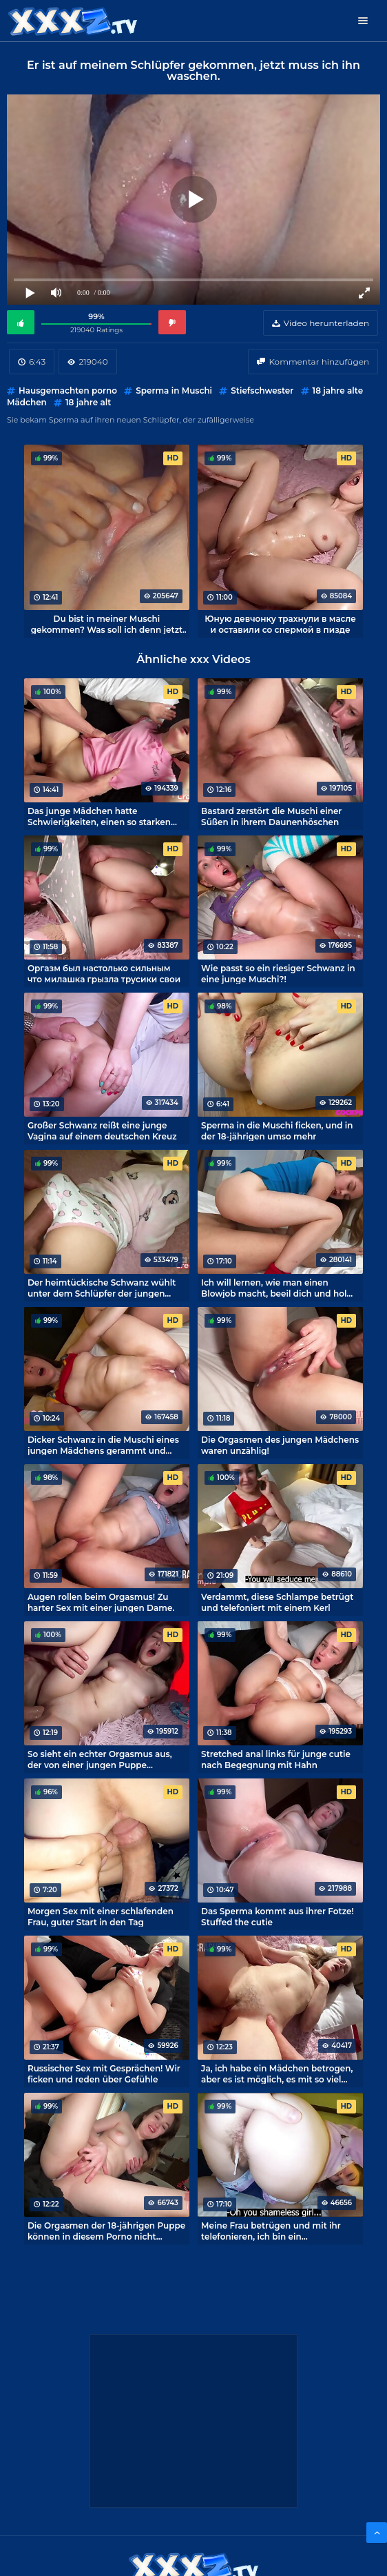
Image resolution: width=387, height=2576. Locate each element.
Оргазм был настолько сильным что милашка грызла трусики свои (104, 973)
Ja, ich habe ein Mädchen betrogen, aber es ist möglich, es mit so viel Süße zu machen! (277, 2073)
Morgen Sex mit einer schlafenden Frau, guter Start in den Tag (101, 1916)
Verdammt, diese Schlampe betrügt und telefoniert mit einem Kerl (277, 1602)
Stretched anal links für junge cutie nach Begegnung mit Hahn (276, 1759)
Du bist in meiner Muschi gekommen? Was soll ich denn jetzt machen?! (107, 623)
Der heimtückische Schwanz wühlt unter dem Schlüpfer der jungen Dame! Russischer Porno (102, 1287)
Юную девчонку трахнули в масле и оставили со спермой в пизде (280, 623)
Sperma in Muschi (174, 390)
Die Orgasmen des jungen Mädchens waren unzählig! (280, 1444)
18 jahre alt (88, 402)
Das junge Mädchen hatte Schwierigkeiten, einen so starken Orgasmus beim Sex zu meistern (99, 816)
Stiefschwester (262, 390)
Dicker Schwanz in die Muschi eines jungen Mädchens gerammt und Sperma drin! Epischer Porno (103, 1444)
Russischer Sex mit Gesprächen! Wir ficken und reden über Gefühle (104, 2073)
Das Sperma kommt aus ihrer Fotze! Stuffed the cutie (277, 1916)
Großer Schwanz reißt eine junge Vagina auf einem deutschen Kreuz (102, 1130)
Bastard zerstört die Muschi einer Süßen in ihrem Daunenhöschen (271, 816)
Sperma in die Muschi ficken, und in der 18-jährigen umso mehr (277, 1130)
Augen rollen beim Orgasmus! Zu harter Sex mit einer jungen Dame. (101, 1602)
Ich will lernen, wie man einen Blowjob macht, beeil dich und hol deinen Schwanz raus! (273, 1287)
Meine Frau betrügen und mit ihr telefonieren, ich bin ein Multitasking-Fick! (271, 2230)
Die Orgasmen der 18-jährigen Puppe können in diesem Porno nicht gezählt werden (106, 2230)
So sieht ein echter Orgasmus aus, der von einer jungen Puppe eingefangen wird (100, 1759)
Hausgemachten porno (68, 390)
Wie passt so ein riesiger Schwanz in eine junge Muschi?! (278, 973)
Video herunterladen (326, 323)
